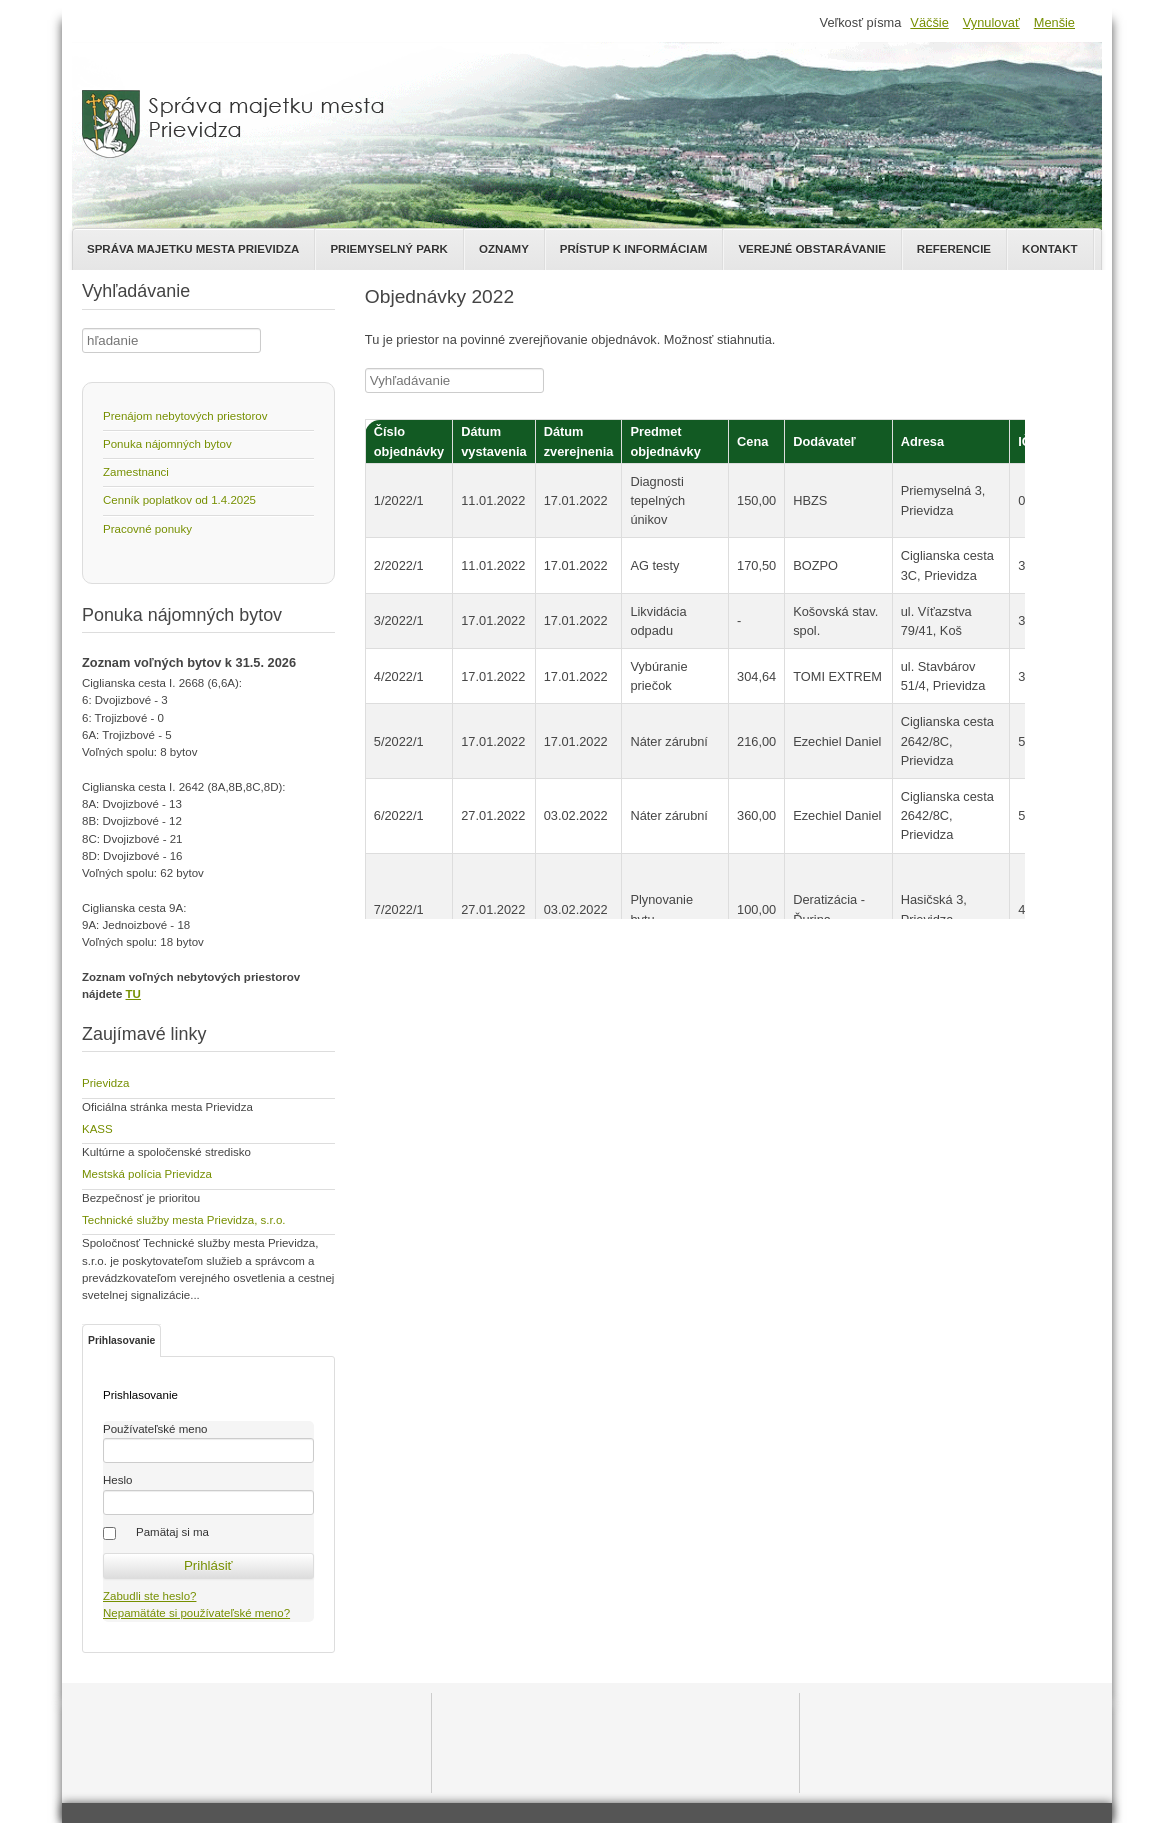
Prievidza (105, 1083)
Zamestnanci (136, 472)
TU (133, 994)
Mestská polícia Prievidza (147, 1174)
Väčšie (929, 22)
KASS (97, 1129)
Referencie (954, 249)
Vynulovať (991, 22)
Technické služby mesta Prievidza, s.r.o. (184, 1220)
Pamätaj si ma (172, 1532)
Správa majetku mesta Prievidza (193, 249)
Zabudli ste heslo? (149, 1596)
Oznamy (504, 249)
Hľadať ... (82, 328)
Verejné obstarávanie (811, 249)
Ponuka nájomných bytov (167, 444)
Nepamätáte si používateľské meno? (196, 1613)
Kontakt (1049, 249)
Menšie (1054, 22)
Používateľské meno (155, 1429)
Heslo (117, 1480)
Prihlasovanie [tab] (121, 1340)
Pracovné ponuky (147, 529)
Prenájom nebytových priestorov (185, 416)
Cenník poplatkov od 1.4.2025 (179, 500)
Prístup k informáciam (634, 249)
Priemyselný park (389, 249)
